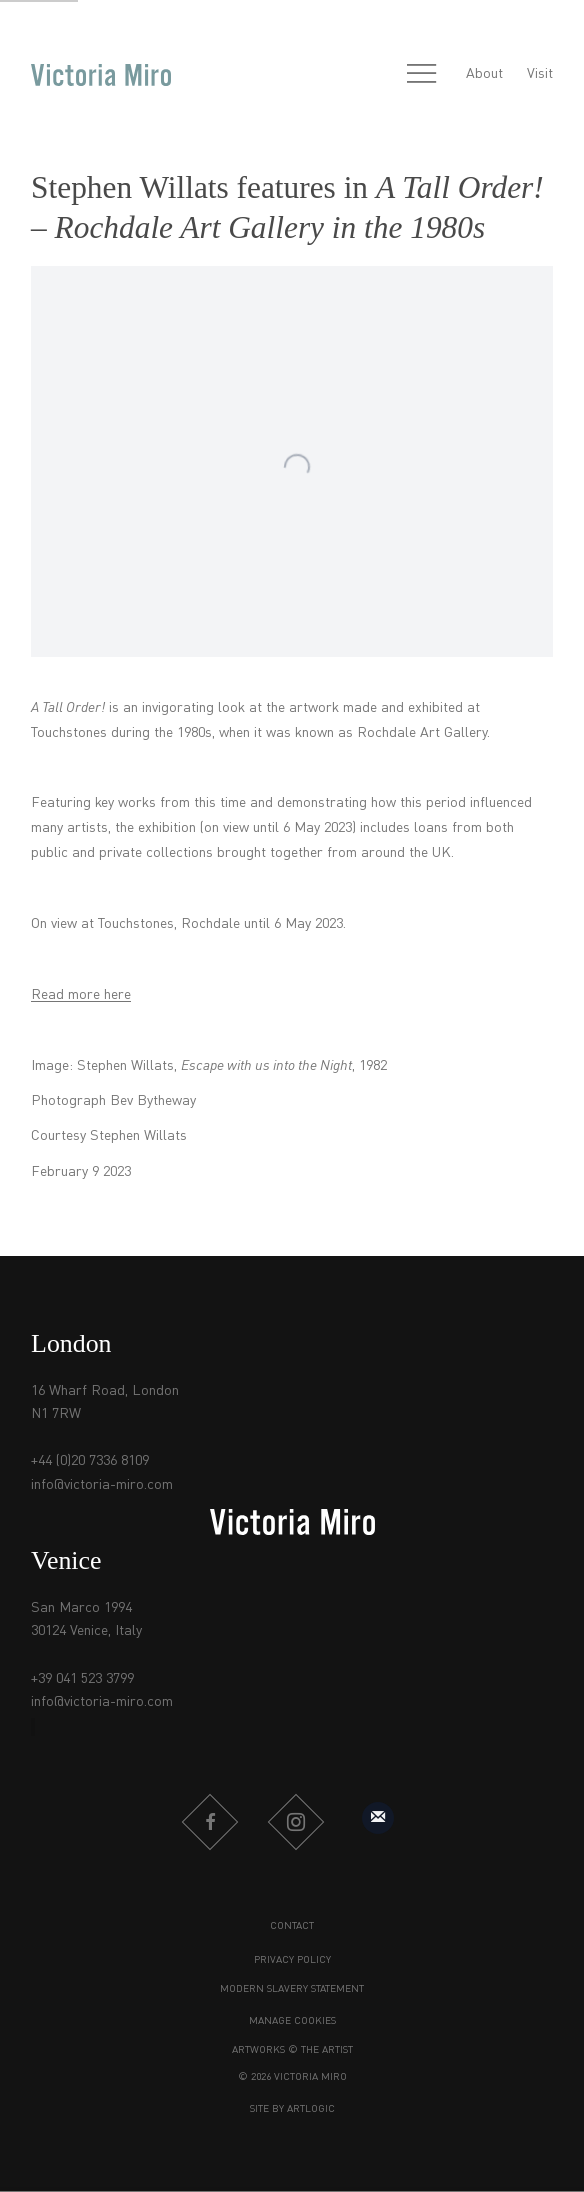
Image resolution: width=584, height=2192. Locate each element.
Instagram (296, 1822)
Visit (540, 74)
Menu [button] (422, 75)
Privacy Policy (292, 1960)
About (484, 74)
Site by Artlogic (292, 2109)
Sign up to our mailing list (378, 1818)
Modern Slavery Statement (292, 1989)
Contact (292, 1926)
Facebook (210, 1822)
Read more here (81, 995)
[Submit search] (378, 74)
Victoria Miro (101, 75)
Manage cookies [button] (292, 2021)
